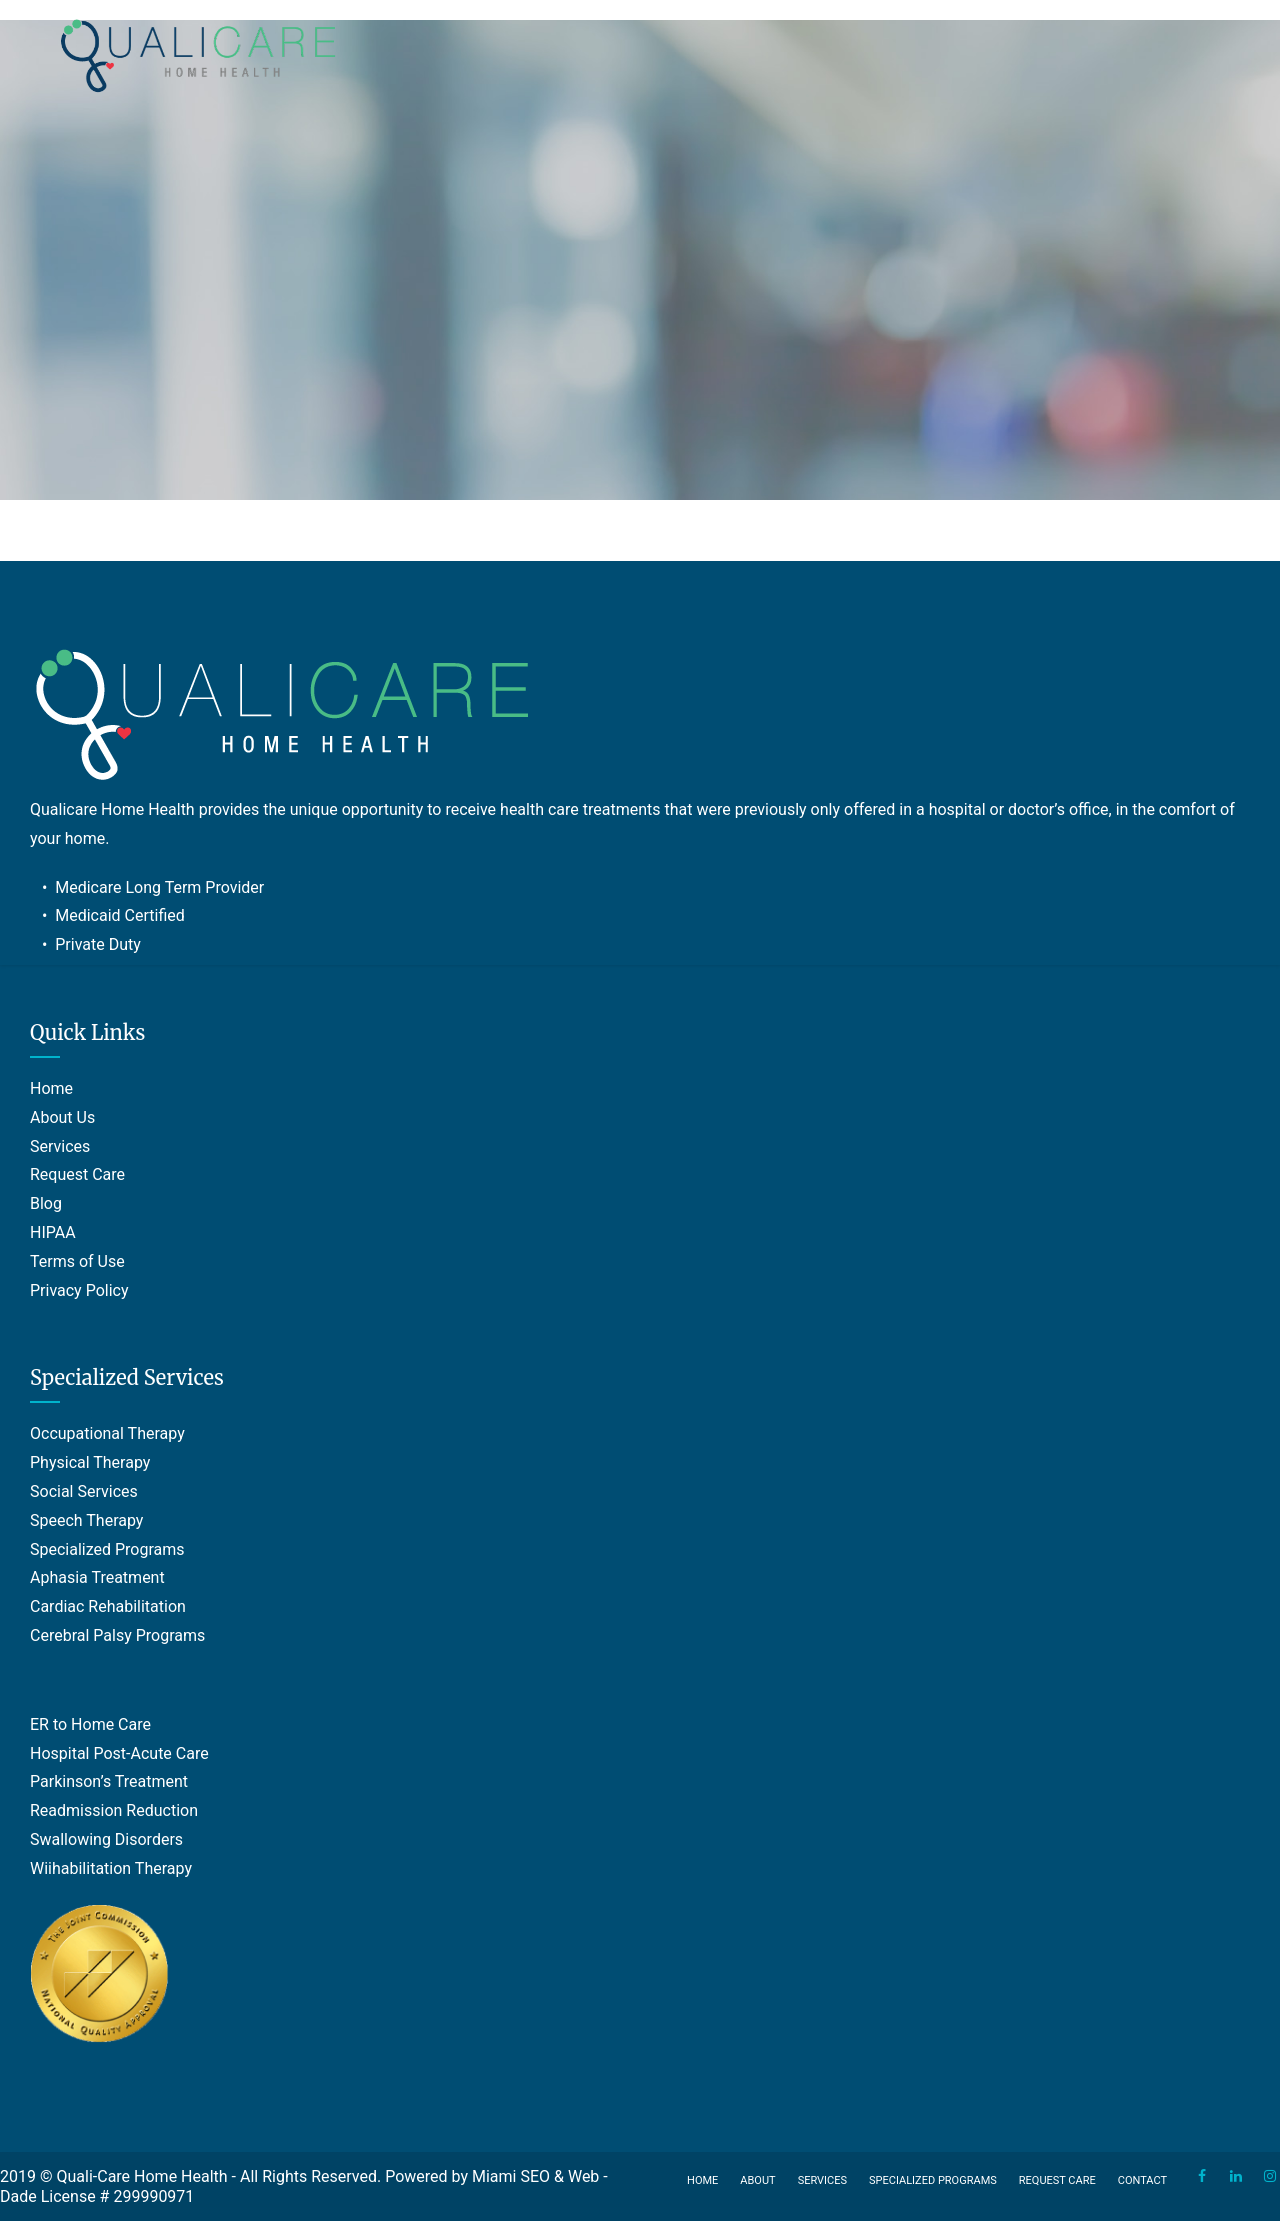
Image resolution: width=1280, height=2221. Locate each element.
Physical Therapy (90, 1462)
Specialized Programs (107, 1549)
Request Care (77, 1174)
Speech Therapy (86, 1520)
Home (51, 1088)
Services (60, 1146)
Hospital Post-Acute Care (119, 1753)
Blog (46, 1203)
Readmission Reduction (114, 1810)
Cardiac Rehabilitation (108, 1606)
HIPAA (53, 1232)
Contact (1142, 2180)
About (757, 2180)
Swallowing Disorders (106, 1839)
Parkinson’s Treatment (109, 1781)
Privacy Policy (79, 1290)
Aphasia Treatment (97, 1577)
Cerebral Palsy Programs (117, 1635)
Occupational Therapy (107, 1433)
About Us (62, 1117)
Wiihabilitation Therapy (111, 1868)
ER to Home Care (90, 1724)
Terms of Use (77, 1261)
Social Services (84, 1491)
